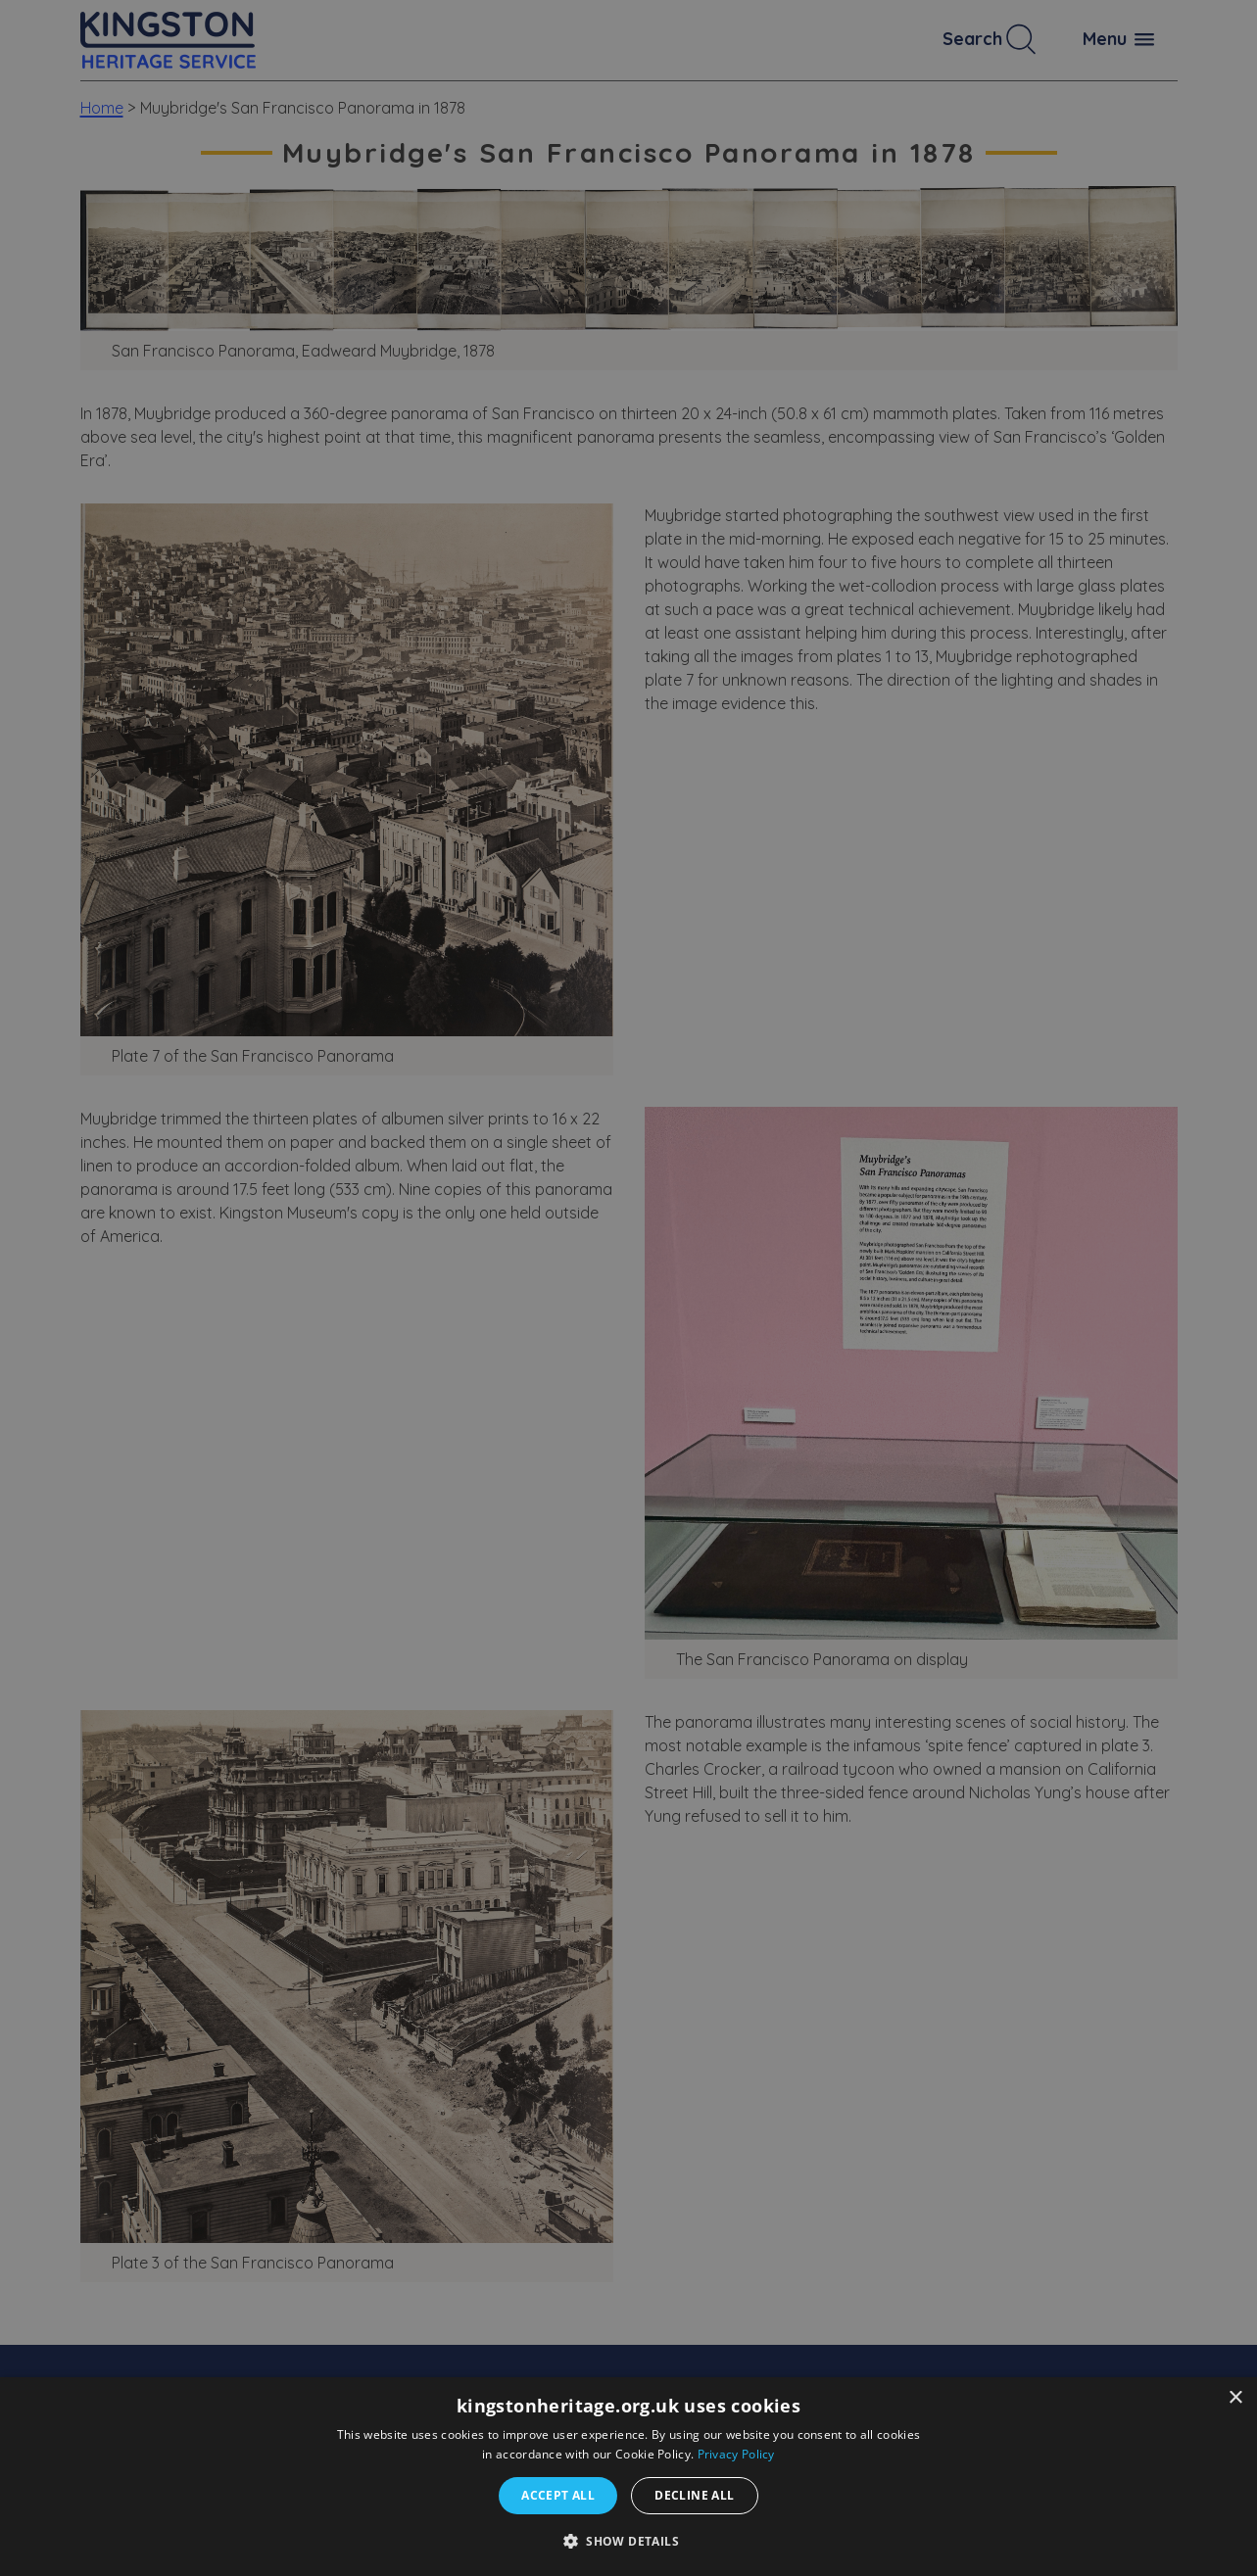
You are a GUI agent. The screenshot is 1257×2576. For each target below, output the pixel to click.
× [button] (1235, 2398)
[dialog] (628, 2476)
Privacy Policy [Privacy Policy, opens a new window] (736, 2454)
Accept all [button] (558, 2495)
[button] (628, 2540)
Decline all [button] (694, 2495)
